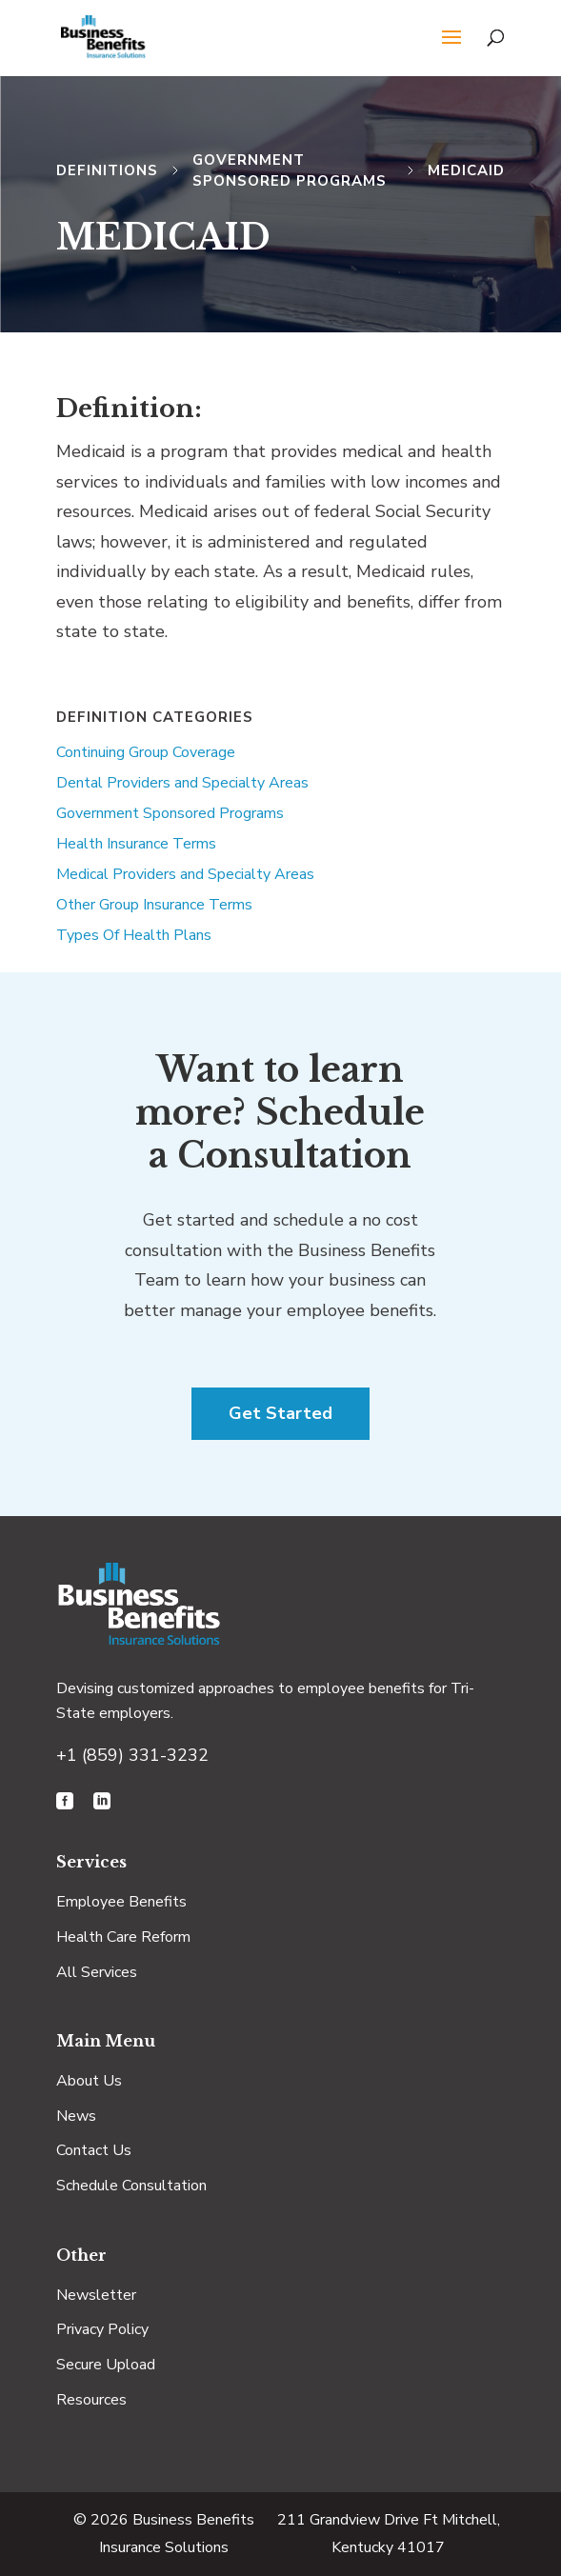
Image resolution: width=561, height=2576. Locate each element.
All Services (96, 1972)
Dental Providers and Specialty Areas (182, 782)
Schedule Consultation (131, 2185)
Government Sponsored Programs (170, 813)
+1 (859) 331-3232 (132, 1755)
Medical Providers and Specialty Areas (185, 874)
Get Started (280, 1413)
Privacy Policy (102, 2329)
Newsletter (96, 2295)
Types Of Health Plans (133, 935)
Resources (91, 2399)
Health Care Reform (123, 1937)
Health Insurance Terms (136, 843)
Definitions (107, 170)
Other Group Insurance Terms (154, 904)
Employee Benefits (121, 1901)
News (76, 2116)
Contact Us (93, 2150)
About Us (89, 2080)
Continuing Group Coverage (145, 752)
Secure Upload (105, 2364)
